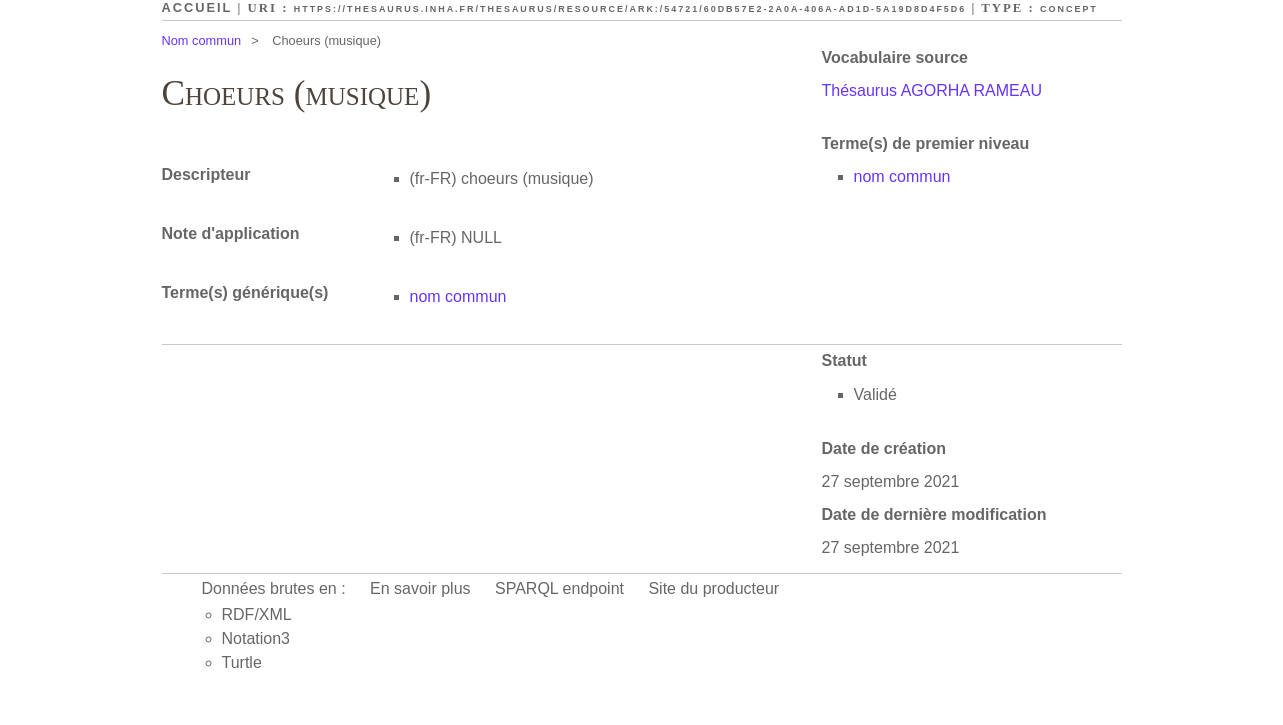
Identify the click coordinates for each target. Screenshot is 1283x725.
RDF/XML (257, 614)
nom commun (902, 176)
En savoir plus (420, 588)
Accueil (197, 7)
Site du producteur (713, 588)
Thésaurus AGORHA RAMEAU (932, 90)
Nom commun (202, 40)
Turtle (242, 662)
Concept (1069, 9)
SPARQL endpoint (559, 588)
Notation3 (256, 638)
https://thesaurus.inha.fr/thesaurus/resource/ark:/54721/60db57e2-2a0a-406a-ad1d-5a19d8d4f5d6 (630, 9)
